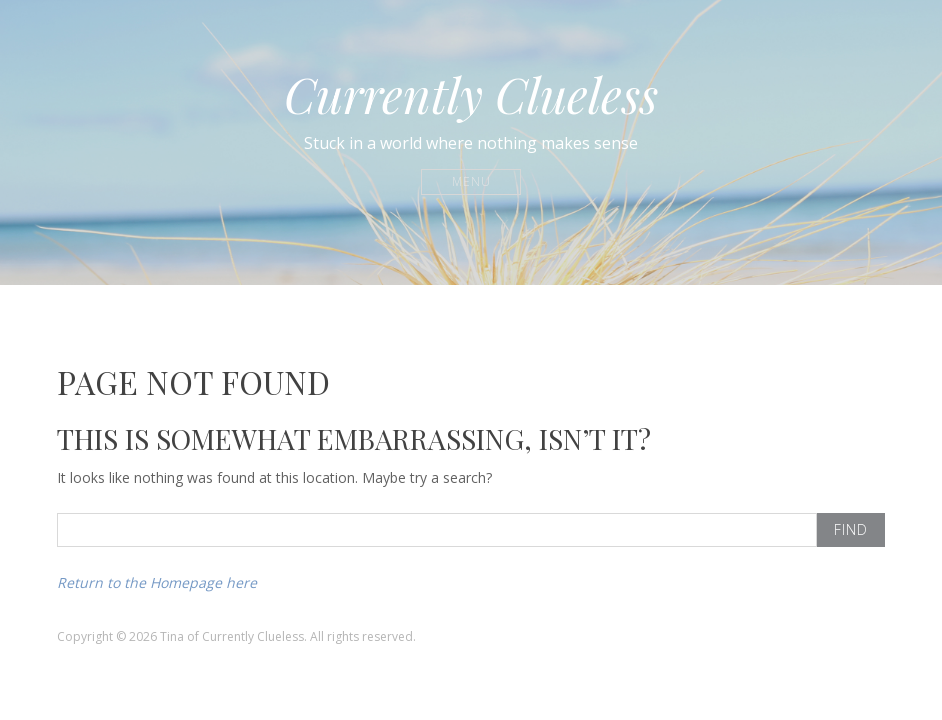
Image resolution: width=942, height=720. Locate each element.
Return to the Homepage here (157, 582)
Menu (471, 181)
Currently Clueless (471, 94)
